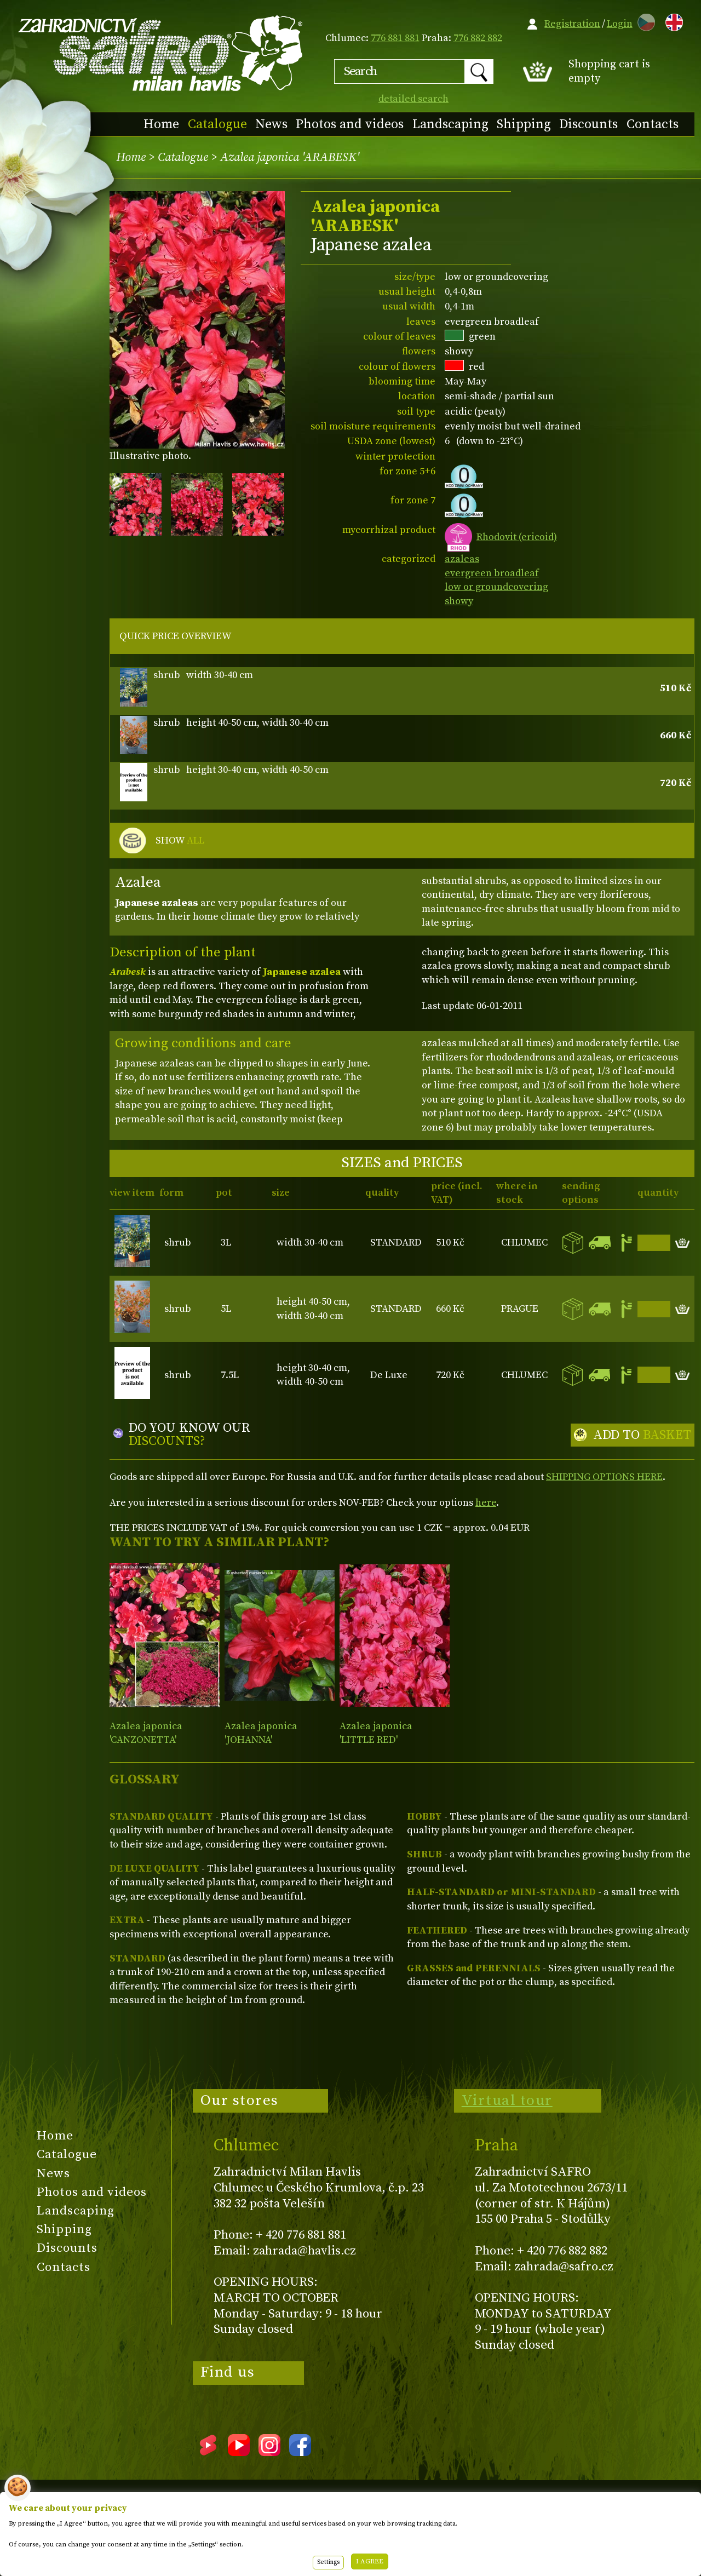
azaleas (462, 559)
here (485, 1502)
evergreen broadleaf (492, 573)
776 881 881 (395, 38)
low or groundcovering (496, 587)
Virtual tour (507, 2100)
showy (459, 601)
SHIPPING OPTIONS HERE (604, 1477)
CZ (643, 20)
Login (620, 24)
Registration (572, 24)
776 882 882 (477, 38)
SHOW (180, 841)
